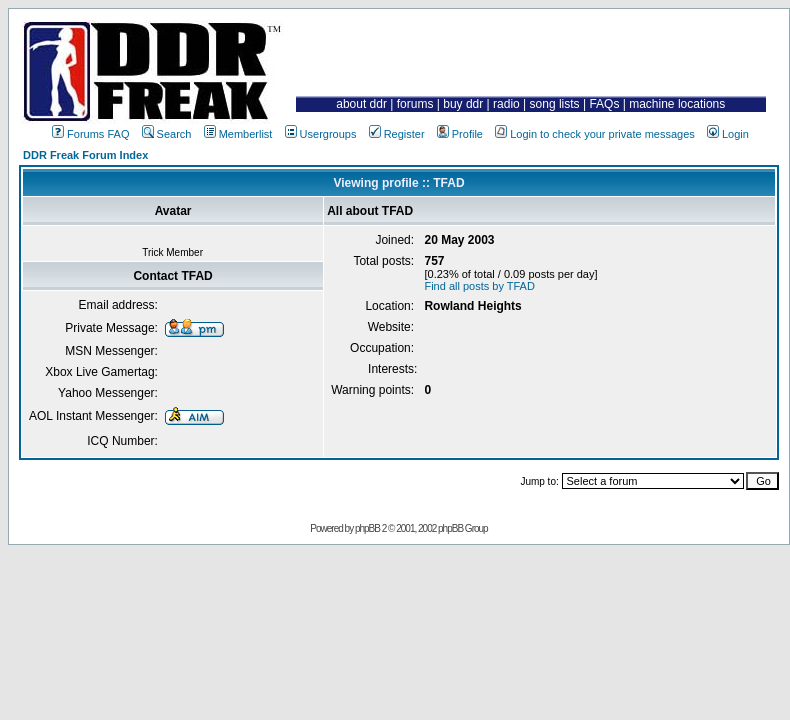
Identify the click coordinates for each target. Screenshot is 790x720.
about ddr (361, 104)
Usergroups (321, 134)
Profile (460, 134)
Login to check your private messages (595, 134)
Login (728, 134)
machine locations (677, 104)
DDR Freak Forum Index (85, 155)
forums (415, 104)
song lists (555, 104)
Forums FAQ (90, 134)
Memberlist (238, 134)
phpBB (367, 528)
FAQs (604, 104)
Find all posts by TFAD (479, 286)
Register (397, 134)
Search (167, 134)
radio (506, 104)
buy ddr (463, 104)
